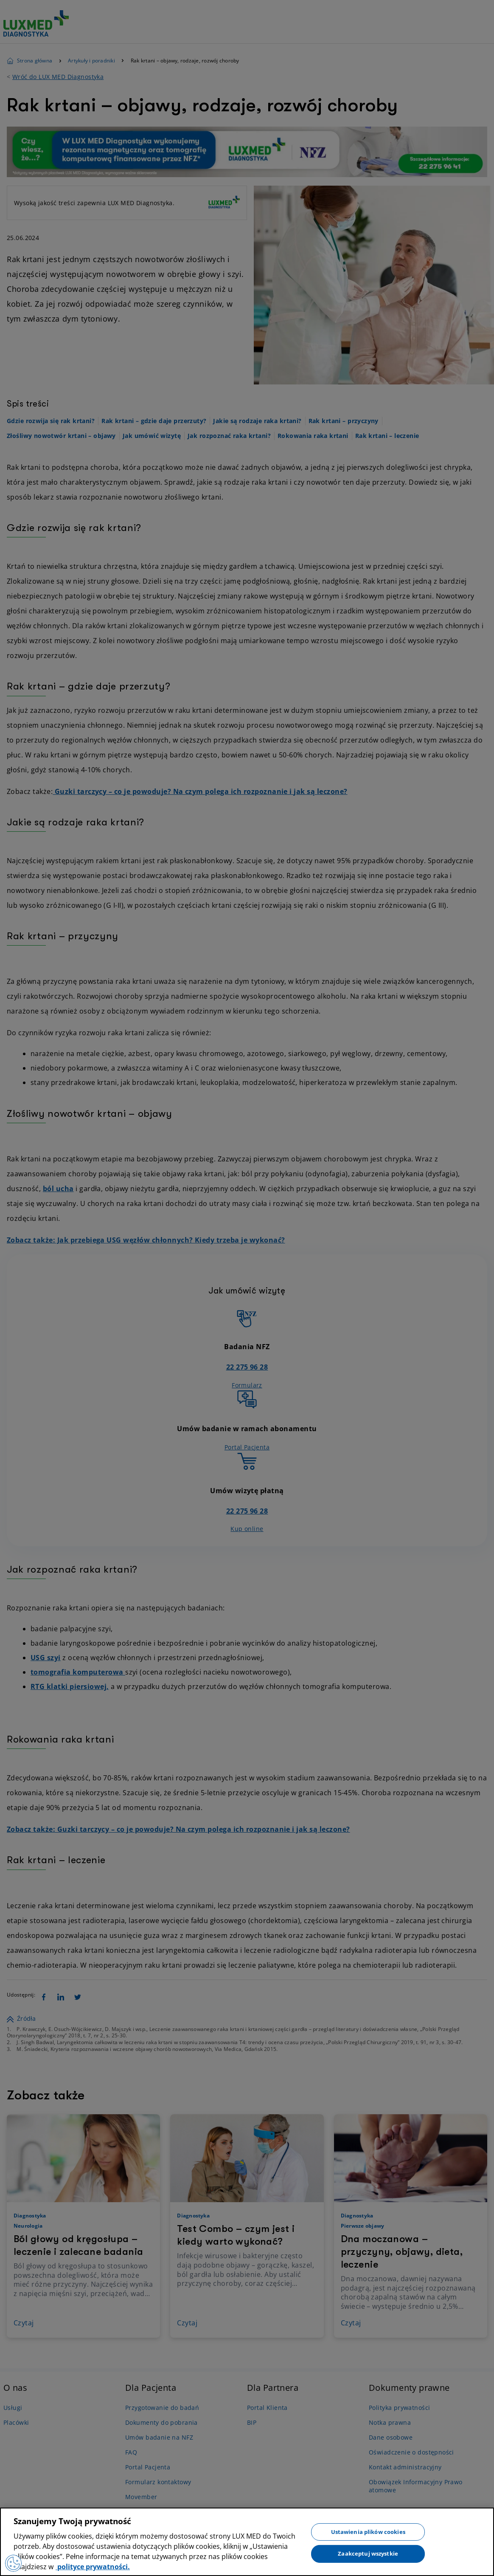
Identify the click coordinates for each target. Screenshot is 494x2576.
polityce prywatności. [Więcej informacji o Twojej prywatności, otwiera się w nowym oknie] (93, 2566)
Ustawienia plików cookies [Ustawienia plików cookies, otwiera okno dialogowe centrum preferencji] (368, 2531)
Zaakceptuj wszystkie (368, 2553)
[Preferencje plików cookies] (13, 2563)
